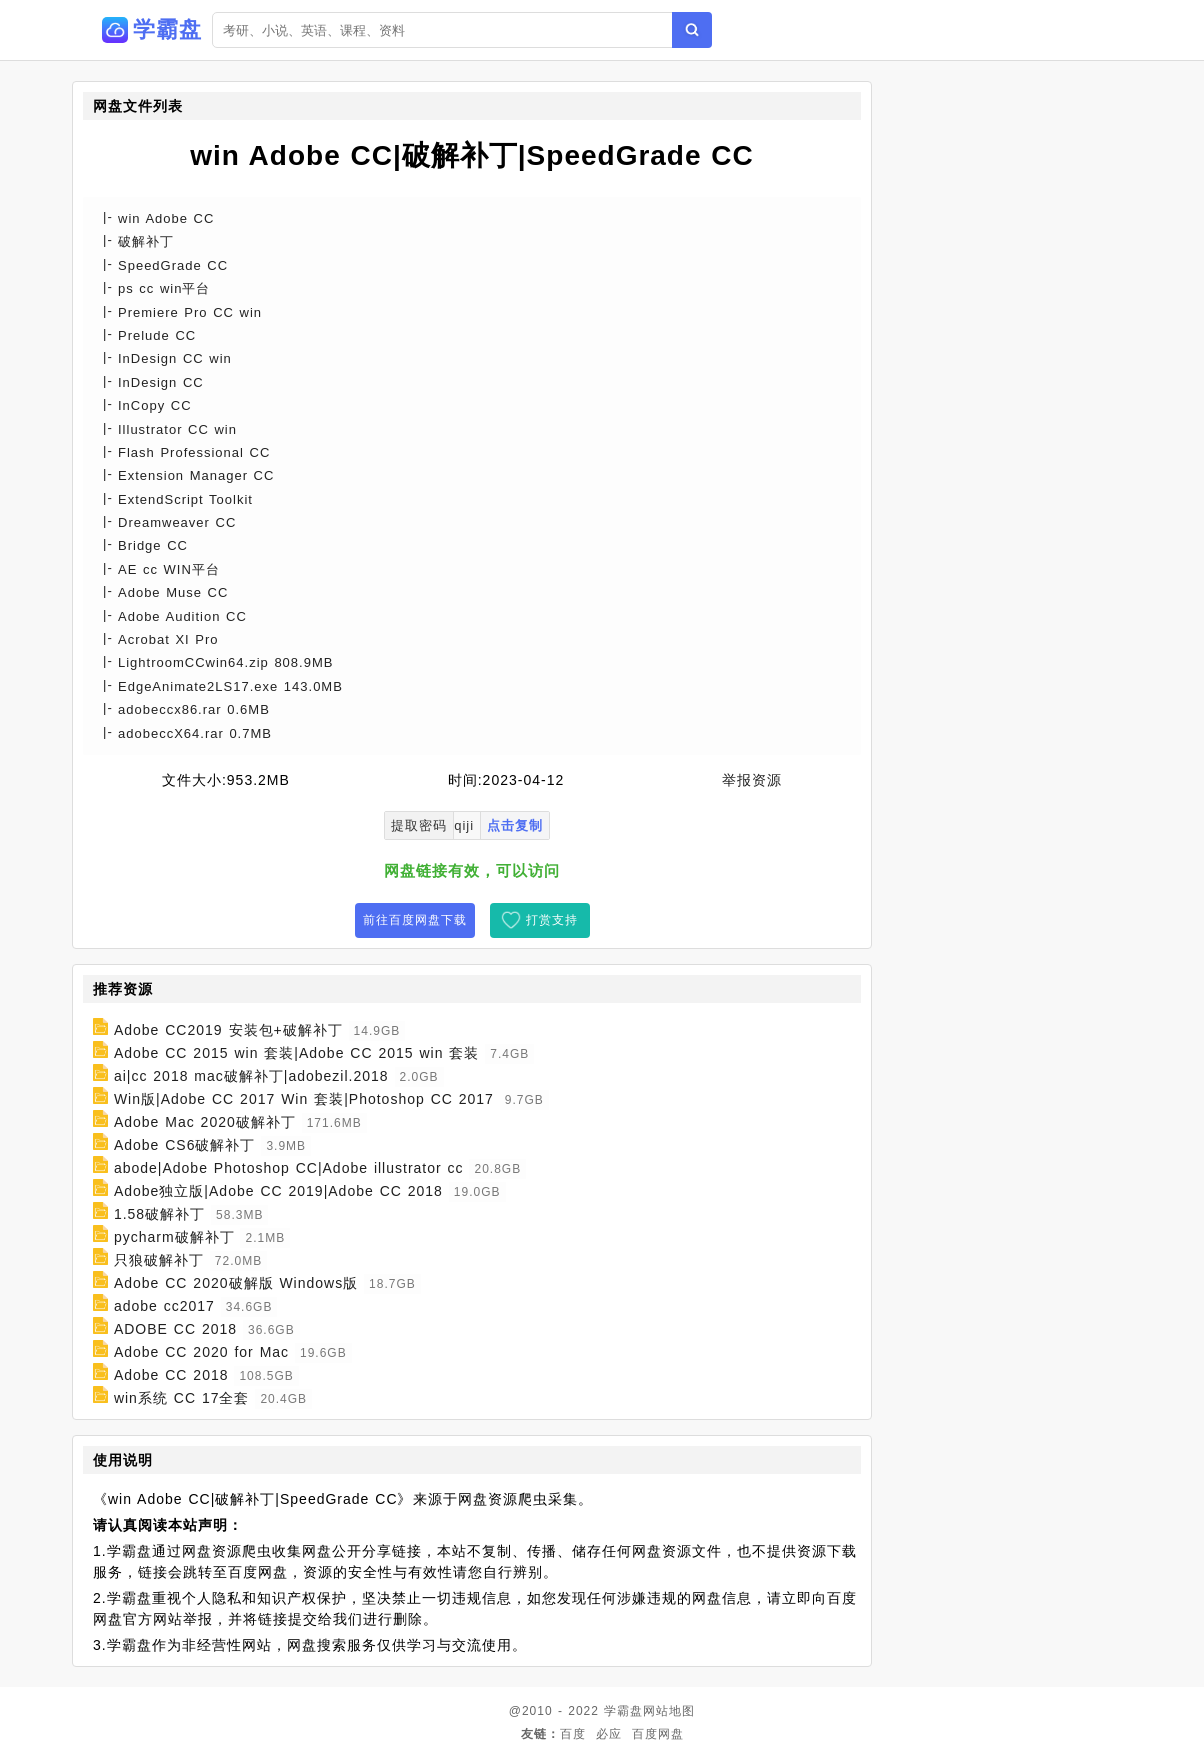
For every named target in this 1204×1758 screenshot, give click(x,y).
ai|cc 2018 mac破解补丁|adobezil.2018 (251, 1076)
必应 (609, 1734)
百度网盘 (658, 1734)
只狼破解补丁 (159, 1260)
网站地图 (669, 1711)
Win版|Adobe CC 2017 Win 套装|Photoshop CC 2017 (304, 1099)
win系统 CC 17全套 (182, 1398)
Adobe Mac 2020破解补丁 (205, 1122)
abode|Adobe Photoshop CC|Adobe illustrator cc (289, 1168)
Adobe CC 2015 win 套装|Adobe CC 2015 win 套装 (296, 1053)
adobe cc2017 (164, 1306)
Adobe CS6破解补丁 (185, 1145)
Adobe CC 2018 (171, 1375)
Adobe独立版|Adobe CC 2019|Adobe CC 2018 (278, 1191)
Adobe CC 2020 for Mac (201, 1352)
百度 (573, 1734)
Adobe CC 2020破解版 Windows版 (236, 1283)
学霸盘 (623, 1711)
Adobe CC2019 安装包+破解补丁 (228, 1030)
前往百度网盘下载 (415, 920)
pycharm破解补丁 (174, 1237)
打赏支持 (552, 920)
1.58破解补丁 (159, 1214)
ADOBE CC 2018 (175, 1329)
